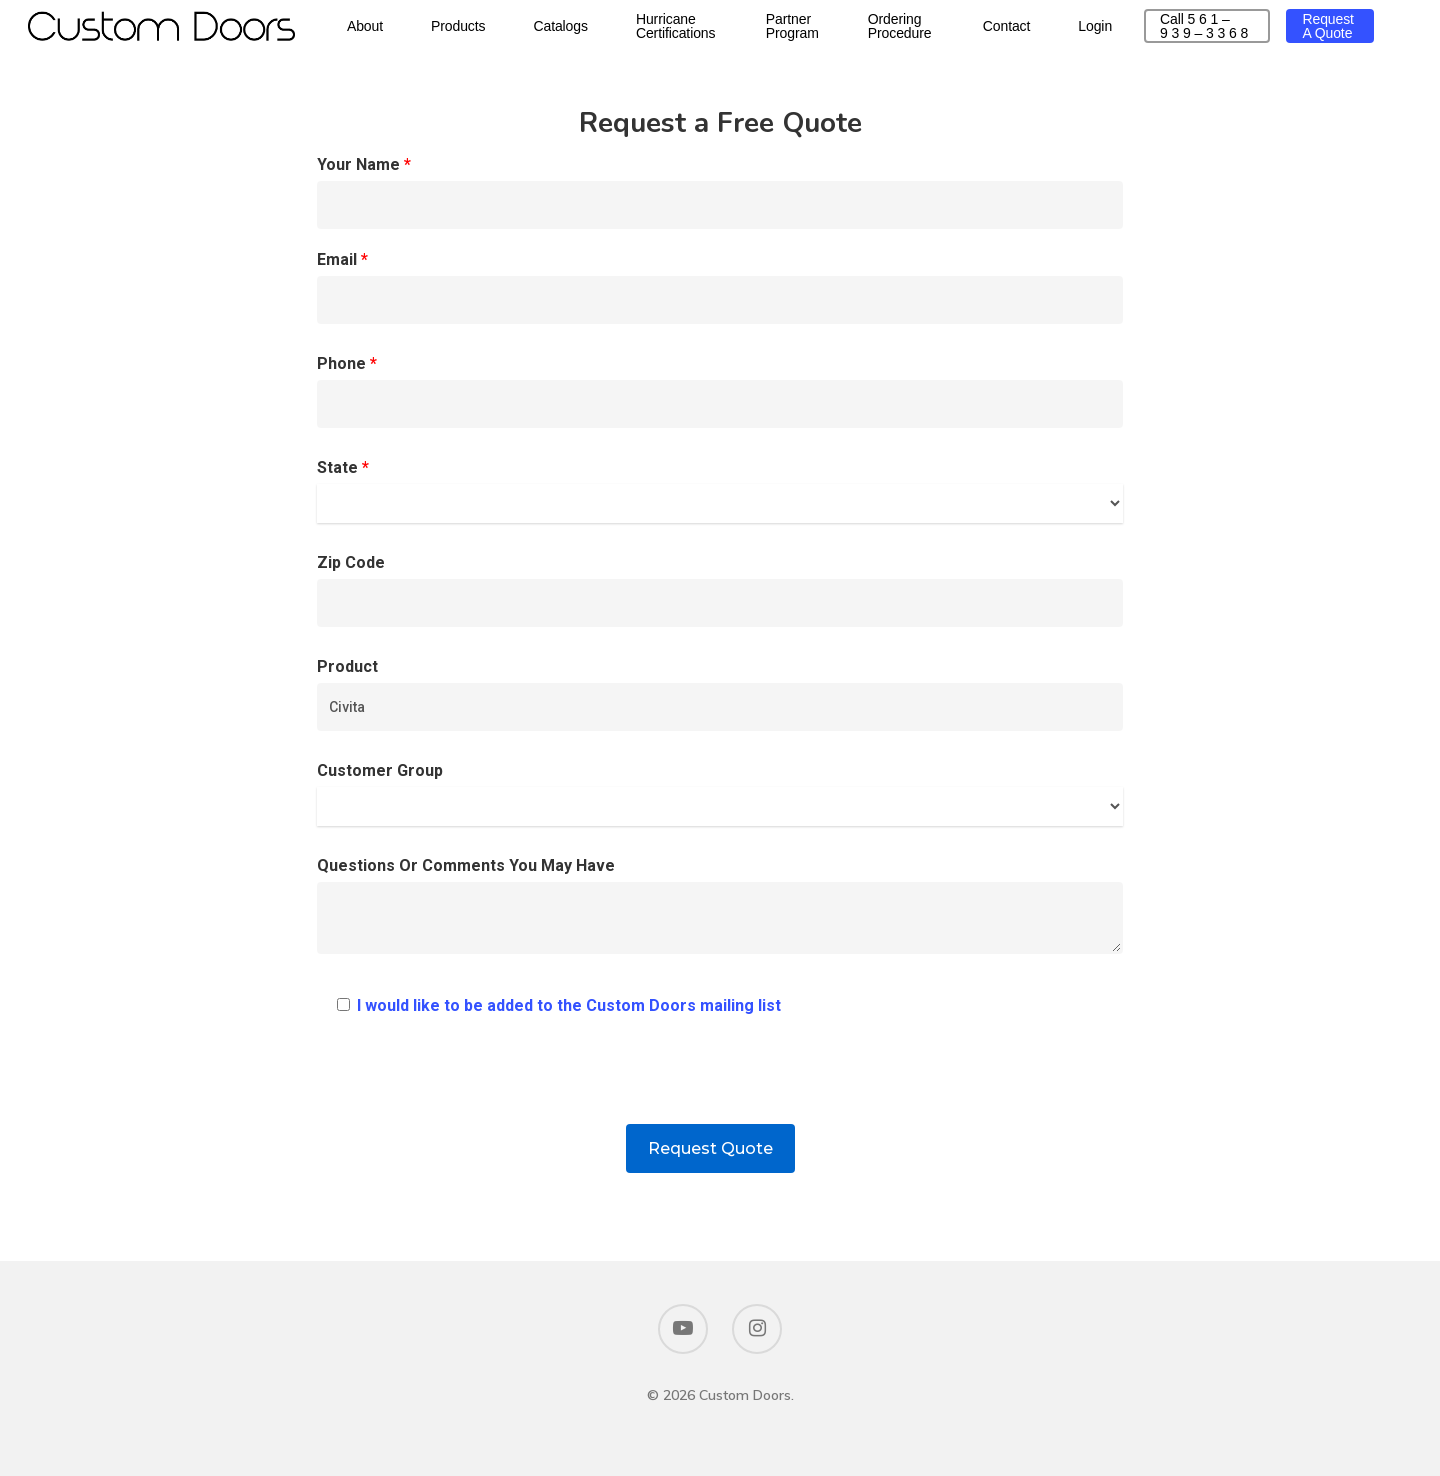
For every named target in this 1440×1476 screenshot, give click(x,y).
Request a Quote (1332, 32)
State (720, 490)
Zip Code (720, 590)
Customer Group (720, 793)
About (421, 32)
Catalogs (617, 32)
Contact (1056, 32)
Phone (720, 391)
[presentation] (720, 1085)
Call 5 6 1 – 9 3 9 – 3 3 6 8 (1231, 32)
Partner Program (846, 32)
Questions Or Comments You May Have (720, 910)
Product (720, 694)
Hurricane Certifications (732, 32)
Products (514, 32)
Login (1145, 32)
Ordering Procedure (953, 32)
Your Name (720, 192)
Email (720, 287)
